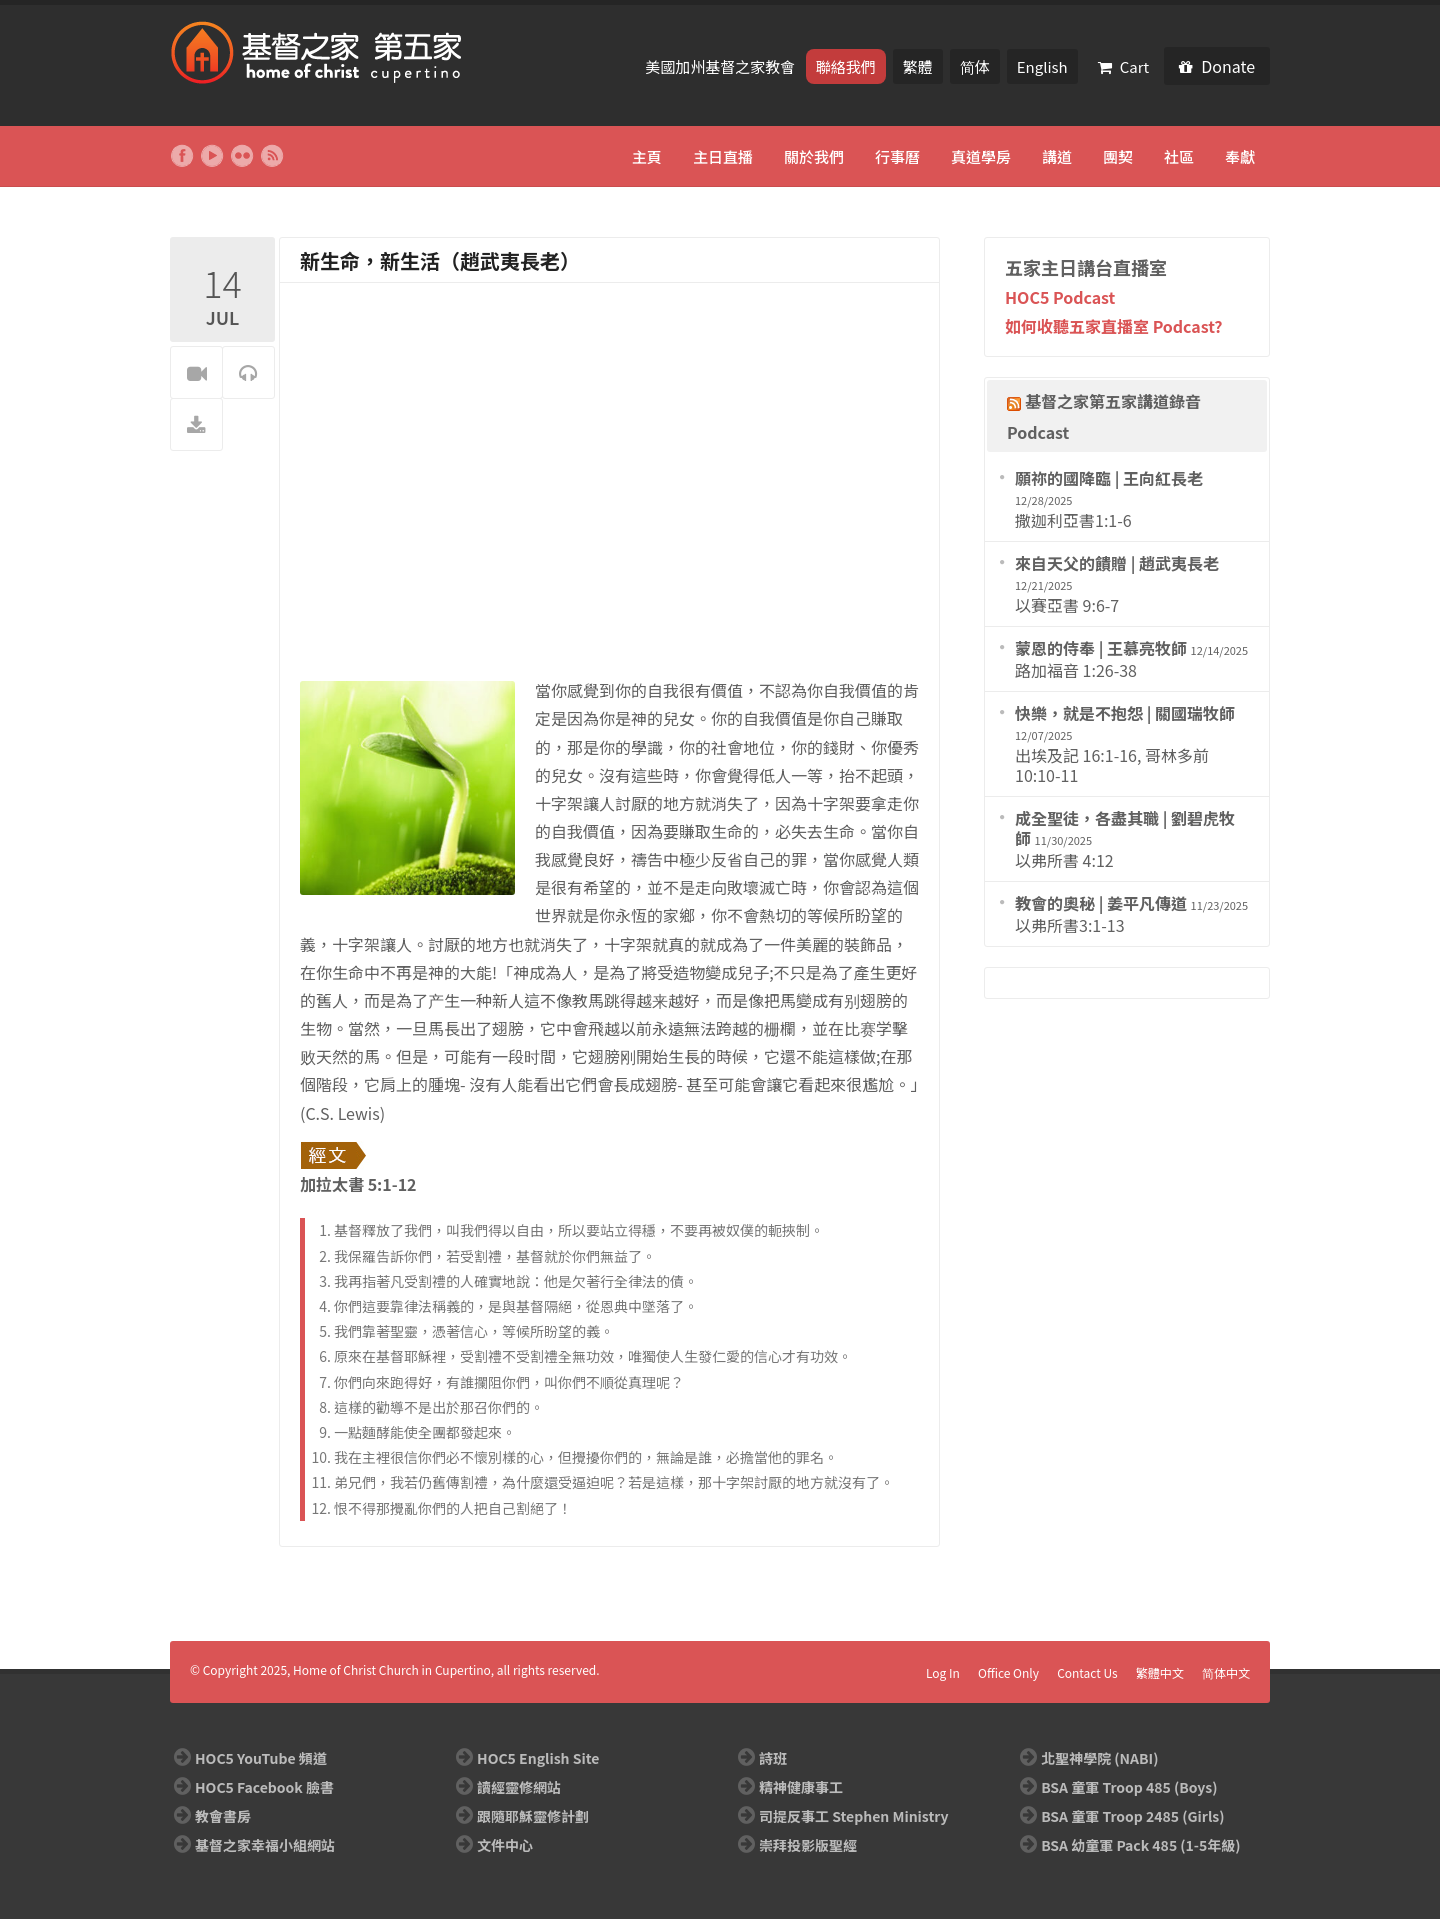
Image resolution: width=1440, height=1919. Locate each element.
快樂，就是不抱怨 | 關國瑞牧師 (1125, 713)
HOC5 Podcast (1060, 297)
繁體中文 (1160, 1672)
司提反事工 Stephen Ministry (853, 1816)
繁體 (918, 66)
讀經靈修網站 (519, 1787)
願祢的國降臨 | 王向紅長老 (1109, 478)
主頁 (647, 156)
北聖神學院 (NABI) (1099, 1758)
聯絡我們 (846, 66)
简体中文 (1226, 1672)
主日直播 (723, 156)
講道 (1057, 156)
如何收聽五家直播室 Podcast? (1113, 326)
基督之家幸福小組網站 (265, 1845)
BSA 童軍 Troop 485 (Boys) (1129, 1787)
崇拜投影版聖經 (808, 1845)
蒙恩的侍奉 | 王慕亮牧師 (1101, 648)
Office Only (1008, 1672)
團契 (1118, 156)
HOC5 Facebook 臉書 (264, 1787)
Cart (1124, 66)
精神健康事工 (801, 1787)
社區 (1179, 156)
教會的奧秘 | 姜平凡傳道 (1101, 903)
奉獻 (1240, 156)
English (1042, 66)
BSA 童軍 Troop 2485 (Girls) (1132, 1816)
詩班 (773, 1758)
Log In (943, 1672)
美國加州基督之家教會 (721, 66)
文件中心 (505, 1845)
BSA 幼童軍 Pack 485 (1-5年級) (1140, 1845)
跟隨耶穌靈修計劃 (533, 1816)
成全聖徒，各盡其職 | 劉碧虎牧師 (1125, 828)
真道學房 (981, 156)
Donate (1217, 66)
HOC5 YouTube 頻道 (261, 1758)
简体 (975, 66)
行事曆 (897, 156)
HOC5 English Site (538, 1758)
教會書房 (223, 1816)
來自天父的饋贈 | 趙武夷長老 (1117, 563)
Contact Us (1087, 1672)
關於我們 (814, 156)
